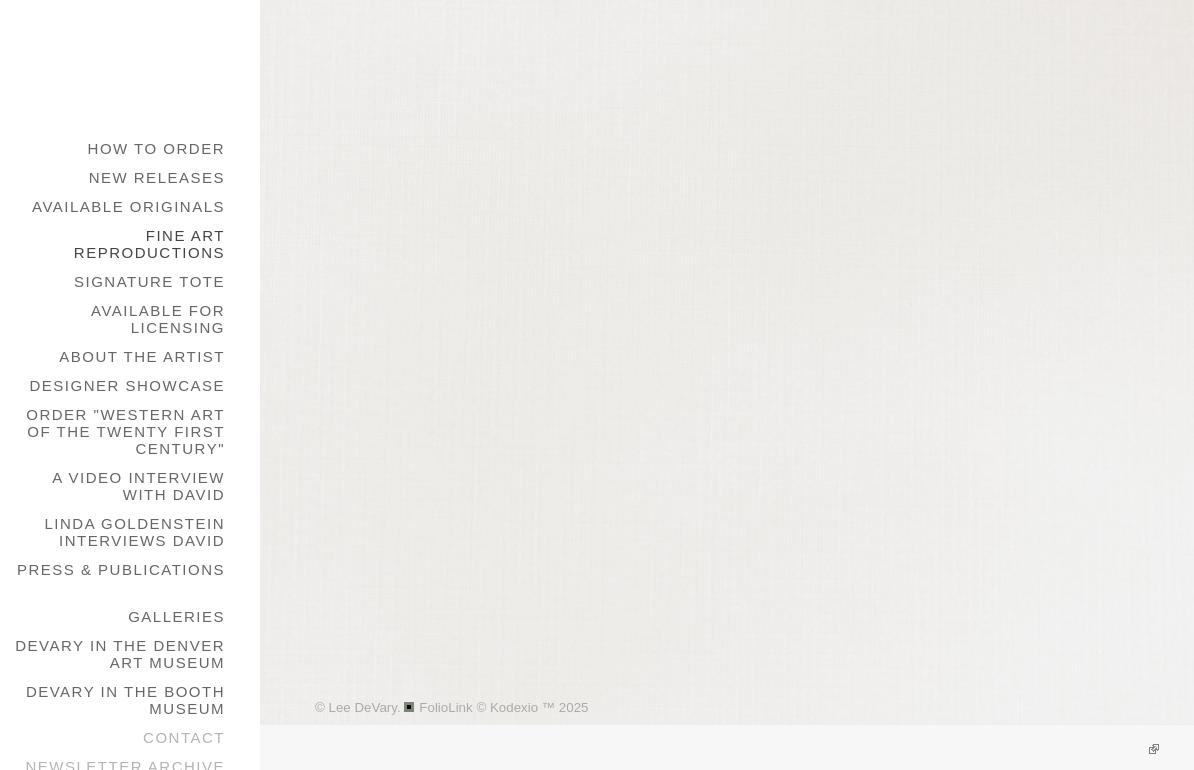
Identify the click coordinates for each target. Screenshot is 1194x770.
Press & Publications (121, 569)
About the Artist (142, 356)
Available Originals (128, 206)
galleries (176, 616)
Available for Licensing (158, 319)
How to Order (156, 148)
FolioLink (445, 707)
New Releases (157, 177)
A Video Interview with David (138, 486)
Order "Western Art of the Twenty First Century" (125, 431)
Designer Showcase (127, 385)
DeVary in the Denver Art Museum (120, 654)
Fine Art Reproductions (149, 244)
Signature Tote (149, 281)
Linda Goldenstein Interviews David (134, 532)
